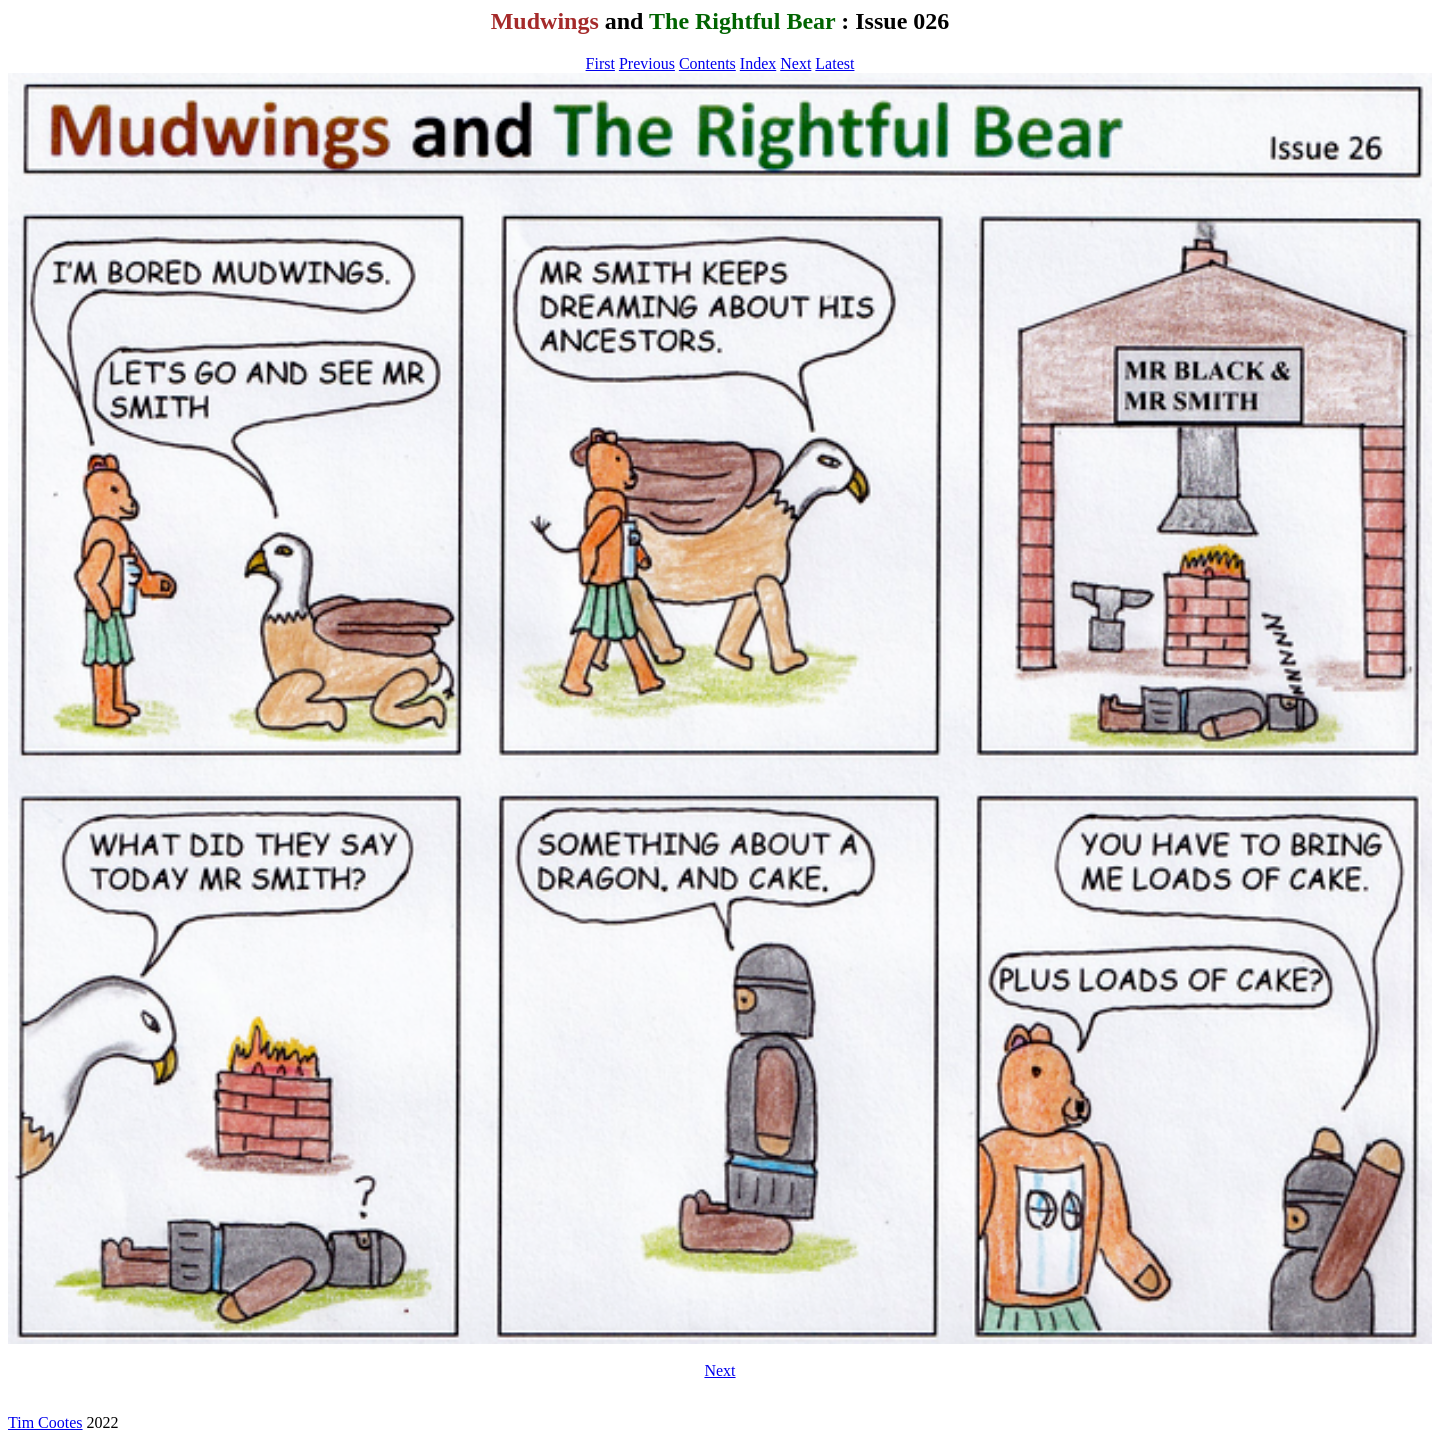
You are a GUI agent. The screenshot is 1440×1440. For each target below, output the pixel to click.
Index (758, 63)
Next (795, 63)
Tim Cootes (45, 1422)
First (600, 63)
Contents (707, 63)
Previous (647, 63)
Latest (834, 63)
